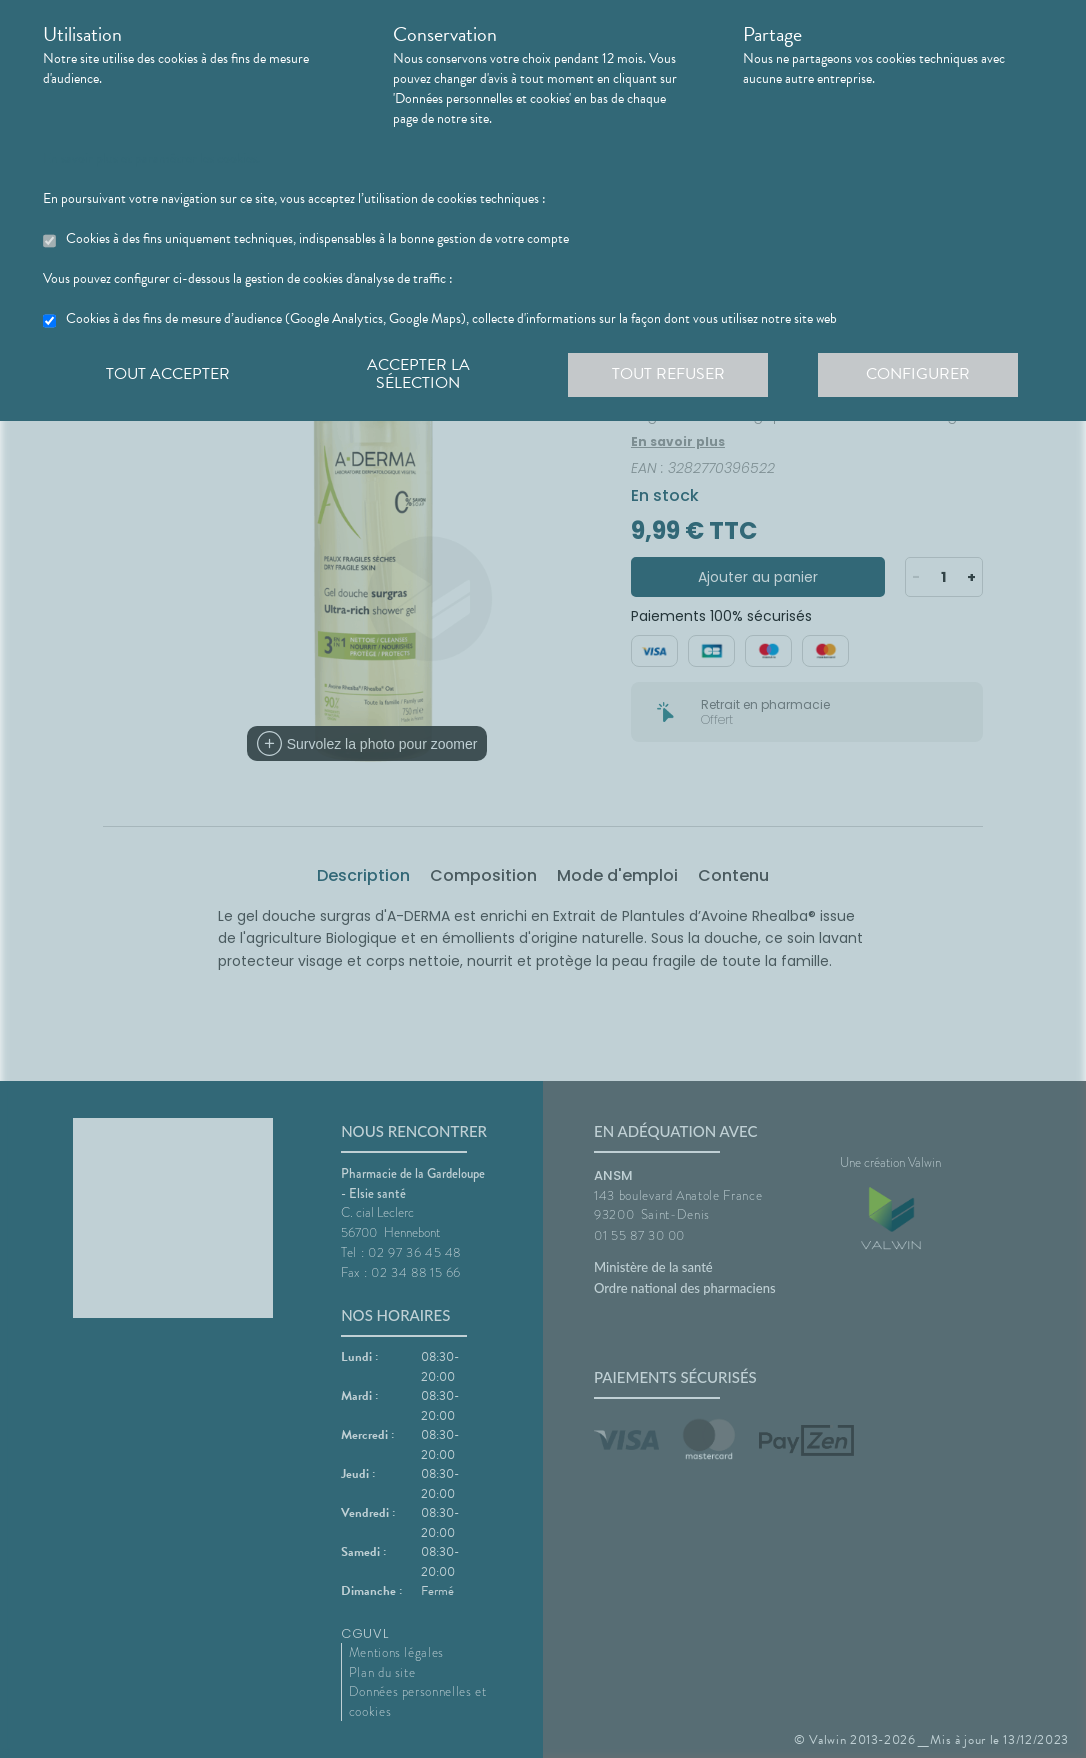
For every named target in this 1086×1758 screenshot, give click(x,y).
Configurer (918, 374)
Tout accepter (168, 374)
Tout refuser (668, 374)
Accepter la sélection (418, 374)
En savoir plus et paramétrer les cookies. (151, 159)
